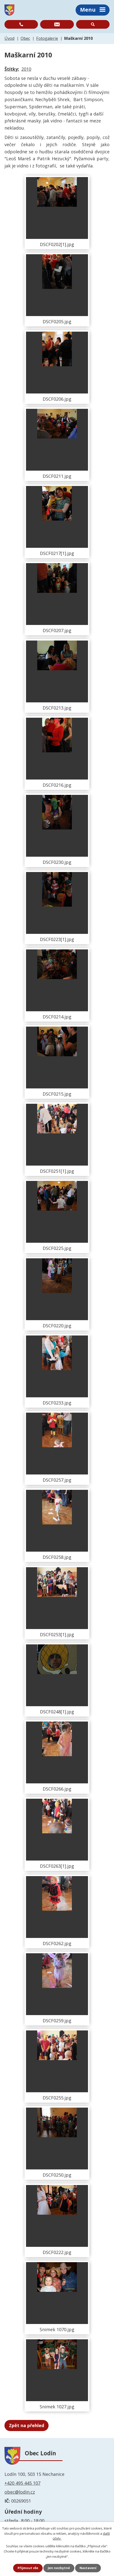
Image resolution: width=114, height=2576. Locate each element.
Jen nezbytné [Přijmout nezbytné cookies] (59, 2568)
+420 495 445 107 (22, 2483)
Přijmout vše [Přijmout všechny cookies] (28, 2568)
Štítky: (11, 69)
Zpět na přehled (26, 2425)
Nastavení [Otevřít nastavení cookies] (88, 2568)
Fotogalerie (47, 38)
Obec (25, 38)
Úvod (9, 38)
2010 (26, 69)
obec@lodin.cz (19, 2492)
